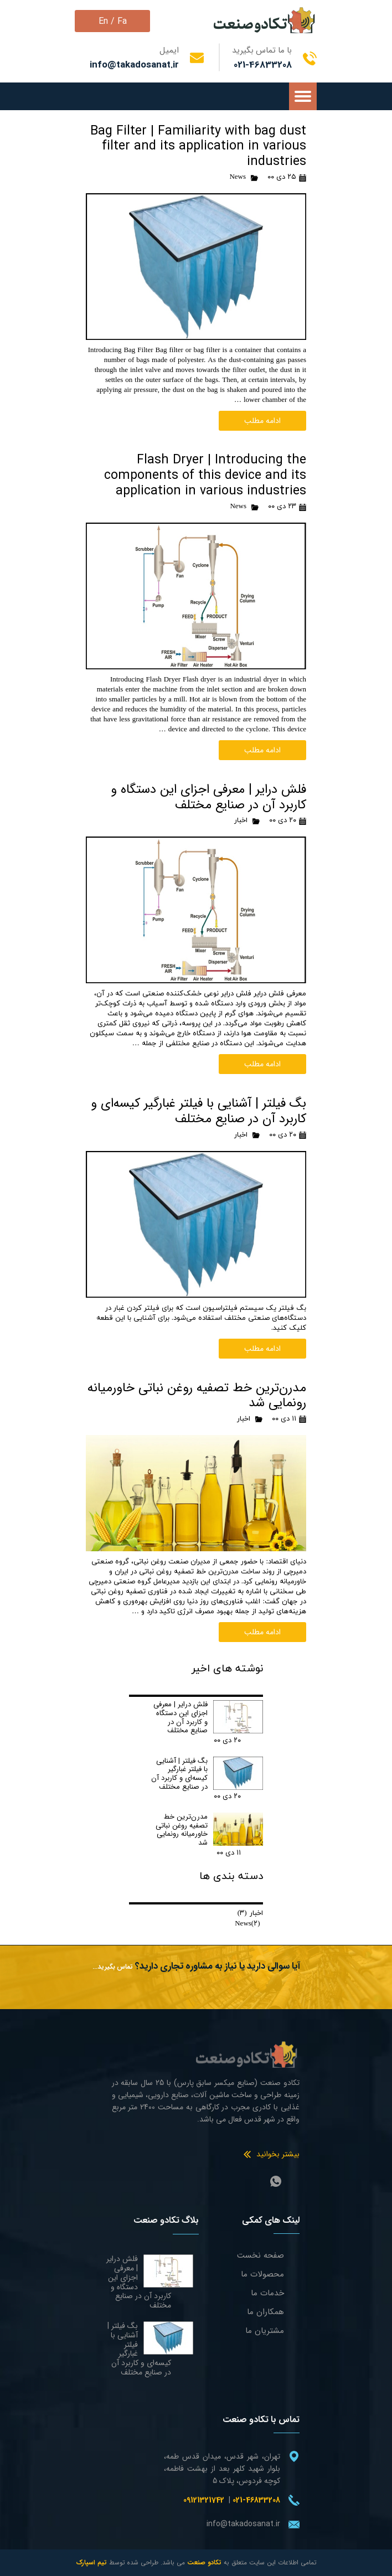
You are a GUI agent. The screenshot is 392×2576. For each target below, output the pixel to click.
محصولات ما (262, 2274)
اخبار (240, 820)
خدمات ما (267, 2293)
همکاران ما (265, 2312)
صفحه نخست (260, 2255)
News (237, 177)
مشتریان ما (264, 2330)
